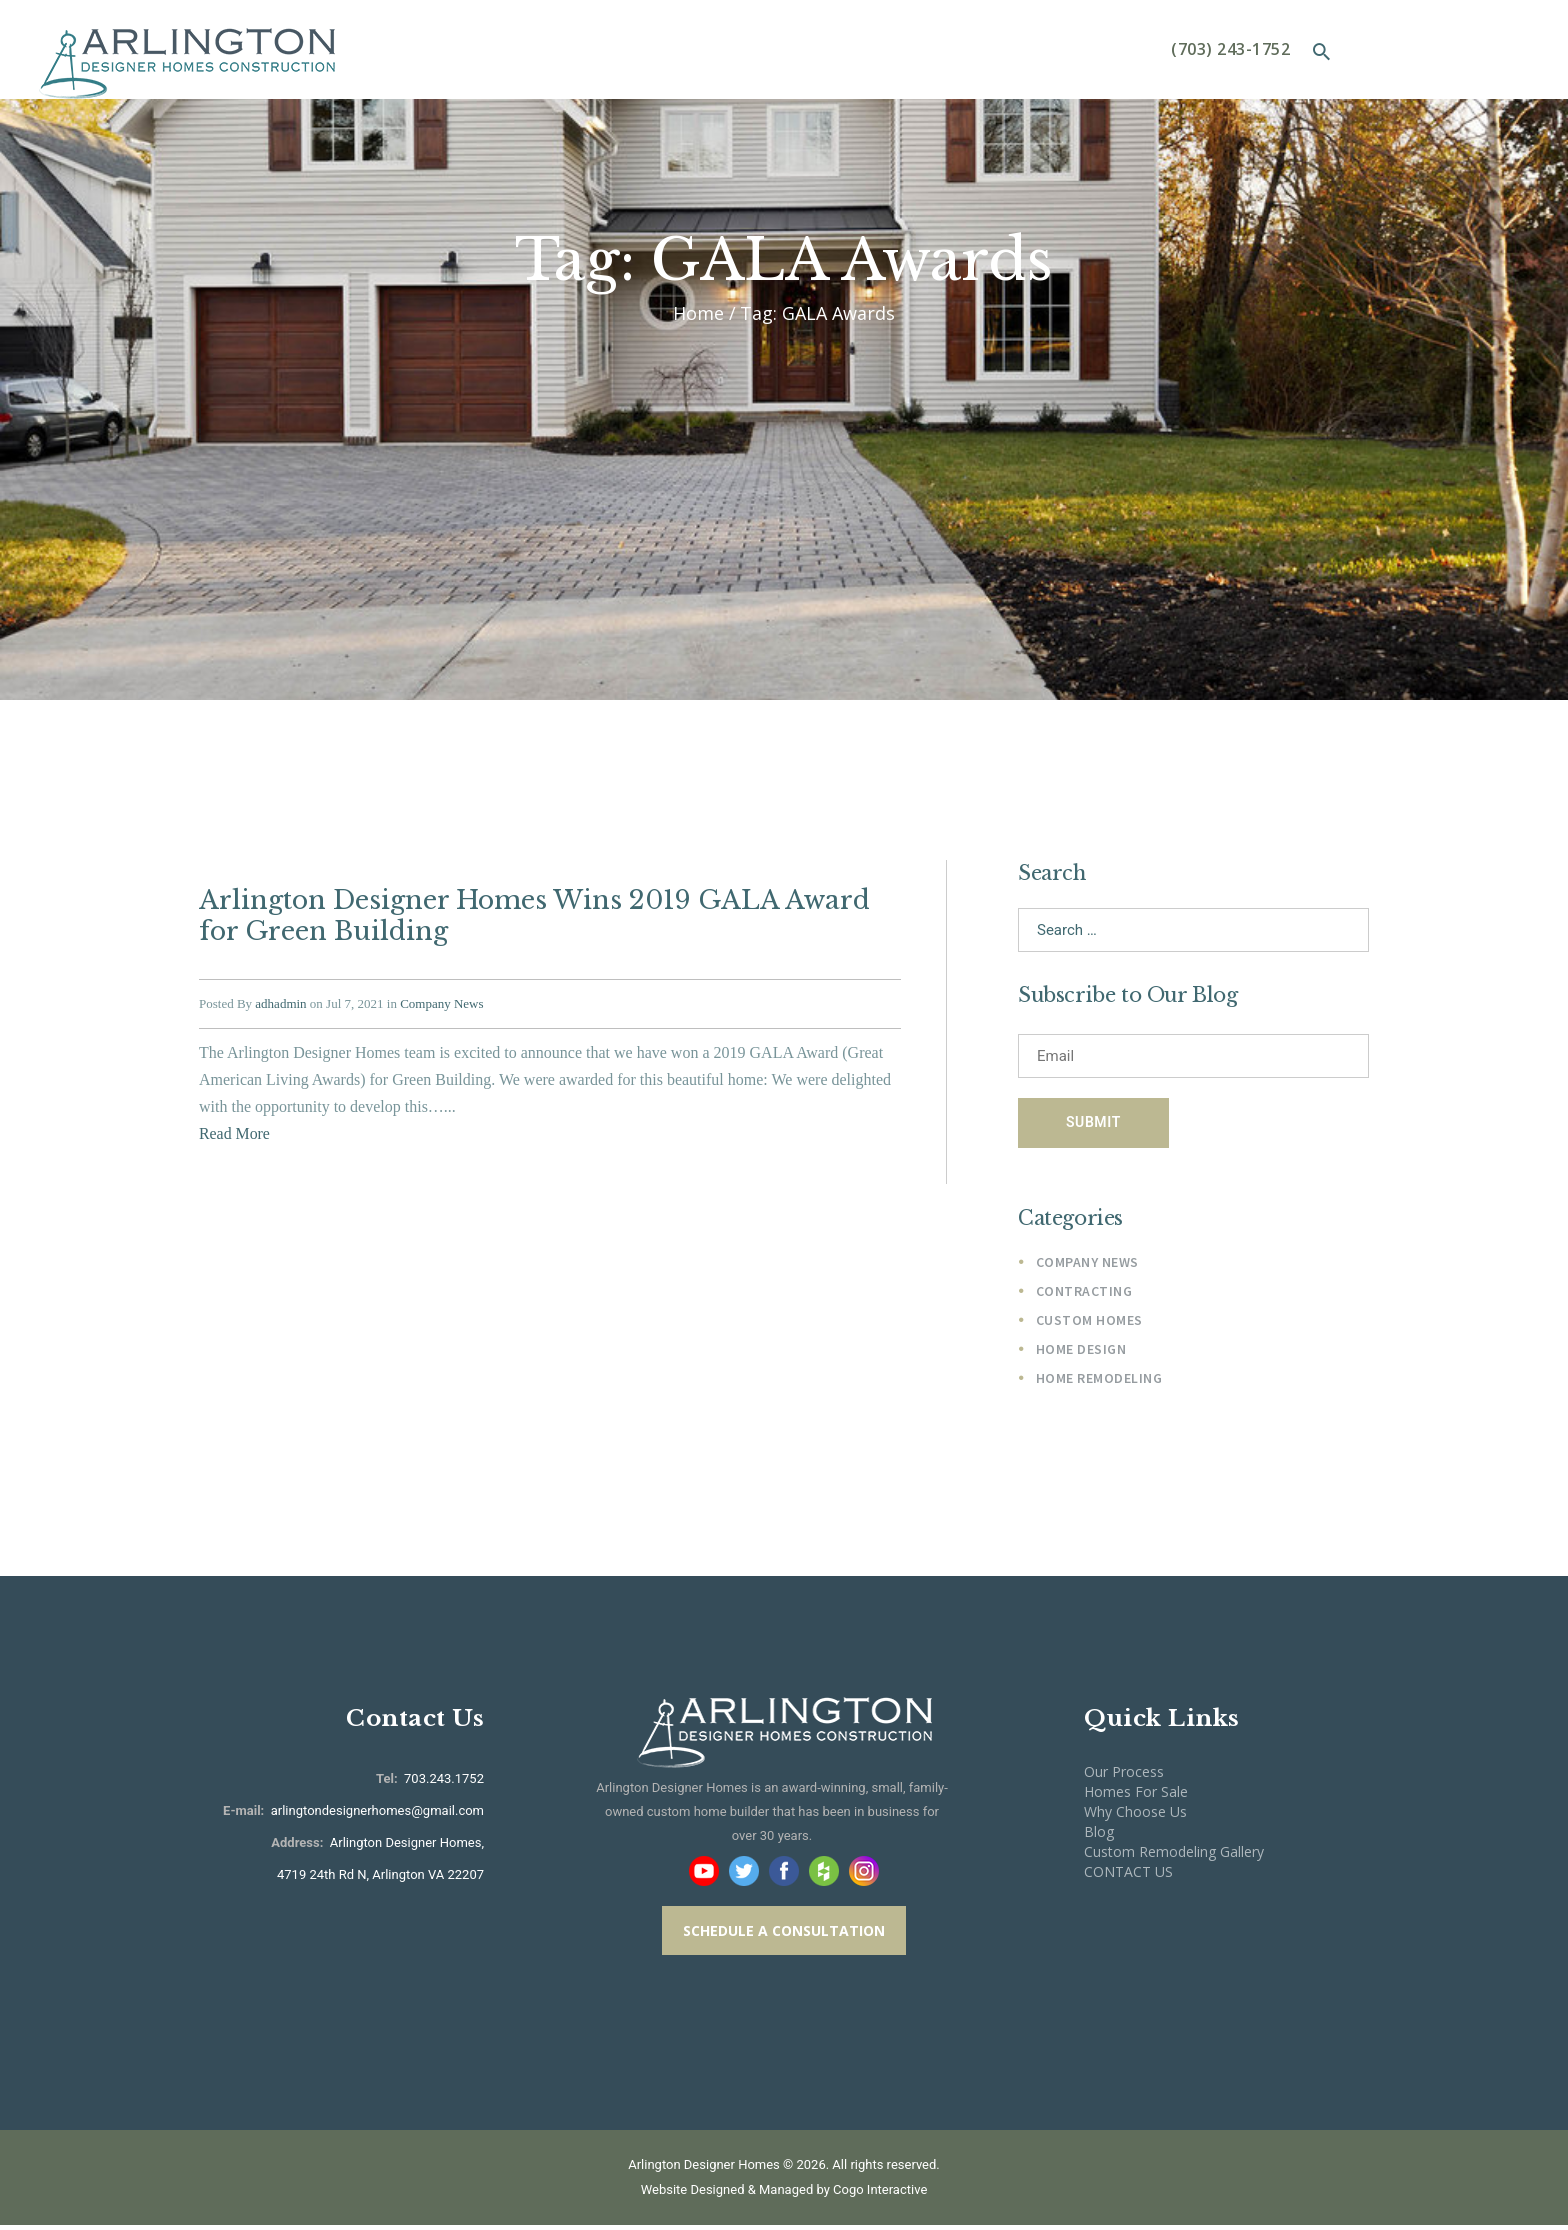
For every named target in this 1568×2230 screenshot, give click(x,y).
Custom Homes (1089, 1324)
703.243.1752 (442, 1783)
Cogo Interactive (880, 2194)
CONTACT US (1128, 1876)
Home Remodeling (1099, 1383)
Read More (235, 1130)
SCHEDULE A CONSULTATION (784, 1936)
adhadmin (280, 1001)
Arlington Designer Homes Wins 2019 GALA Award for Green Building (528, 915)
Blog (1099, 1836)
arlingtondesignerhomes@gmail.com (377, 1815)
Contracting (1084, 1294)
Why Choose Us (1135, 1816)
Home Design (1081, 1353)
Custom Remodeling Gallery (1174, 1856)
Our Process (1124, 1776)
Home (698, 313)
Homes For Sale (1136, 1796)
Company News (441, 1001)
